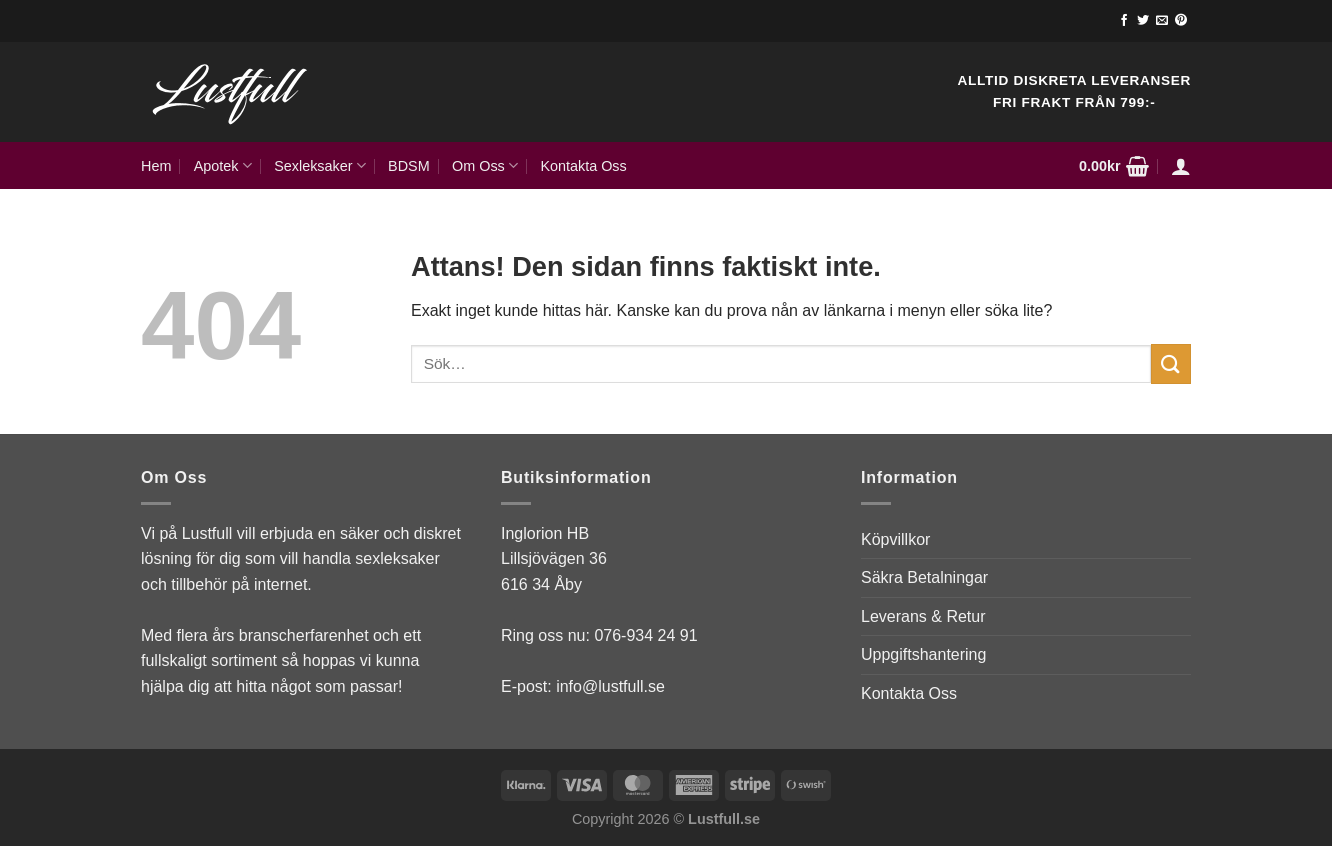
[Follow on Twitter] (1143, 21)
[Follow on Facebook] (1124, 21)
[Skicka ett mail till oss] (1162, 21)
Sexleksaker (320, 165)
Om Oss (485, 165)
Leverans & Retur (923, 616)
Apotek (223, 165)
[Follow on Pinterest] (1181, 21)
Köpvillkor (895, 539)
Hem (156, 166)
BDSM (409, 166)
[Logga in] (1181, 166)
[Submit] (1171, 363)
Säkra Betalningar (924, 577)
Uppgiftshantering (923, 654)
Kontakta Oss (583, 166)
